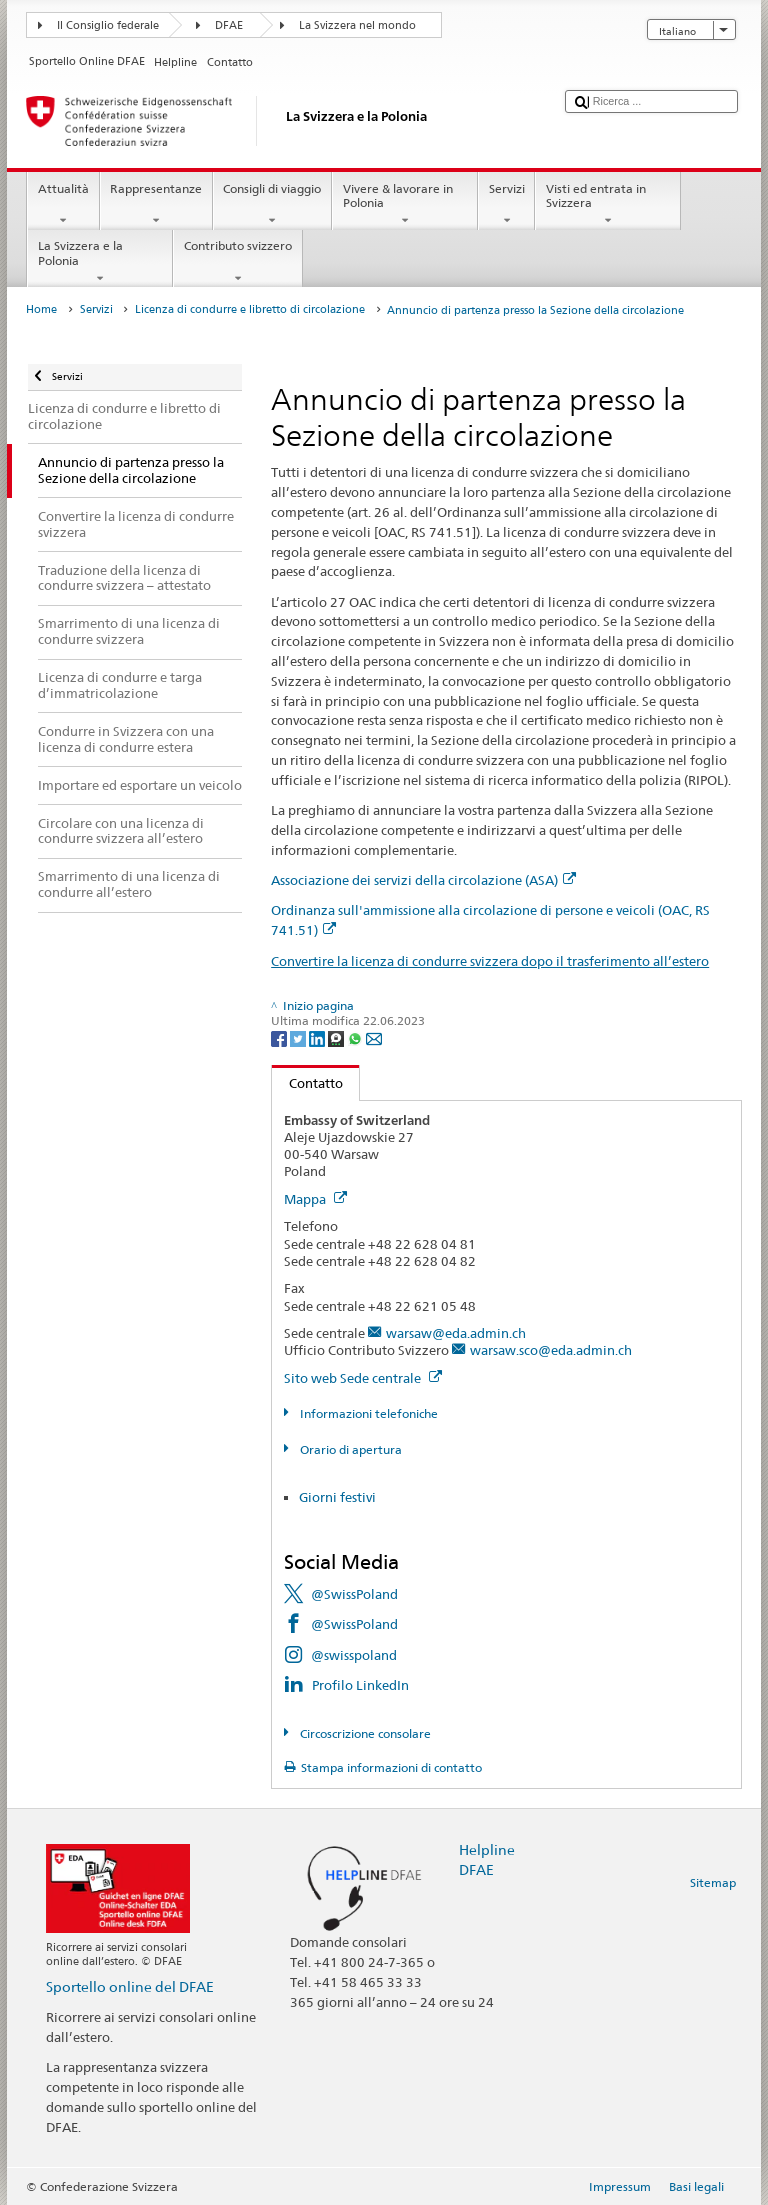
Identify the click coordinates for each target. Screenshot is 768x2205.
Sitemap (713, 1882)
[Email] (374, 1037)
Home (41, 309)
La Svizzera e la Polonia (100, 262)
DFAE (229, 25)
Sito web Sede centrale (363, 1378)
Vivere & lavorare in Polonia (405, 205)
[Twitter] (299, 1037)
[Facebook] (280, 1037)
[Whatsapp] (356, 1037)
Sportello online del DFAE (130, 1986)
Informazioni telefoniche (367, 1413)
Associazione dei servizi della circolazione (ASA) (423, 880)
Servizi (506, 205)
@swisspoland (354, 1655)
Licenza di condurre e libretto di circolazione (250, 309)
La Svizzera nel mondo (357, 25)
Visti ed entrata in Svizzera (608, 205)
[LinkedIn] (318, 1037)
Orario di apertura (349, 1449)
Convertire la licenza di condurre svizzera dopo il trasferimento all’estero (490, 961)
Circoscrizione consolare (364, 1733)
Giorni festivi (337, 1497)
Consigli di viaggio (272, 205)
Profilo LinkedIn (360, 1685)
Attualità (63, 205)
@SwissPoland (354, 1594)
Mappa (315, 1199)
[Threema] (337, 1037)
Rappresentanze (156, 205)
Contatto (307, 1083)
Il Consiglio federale (108, 25)
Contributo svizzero (237, 262)
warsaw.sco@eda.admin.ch (551, 1350)
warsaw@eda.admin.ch (456, 1333)
